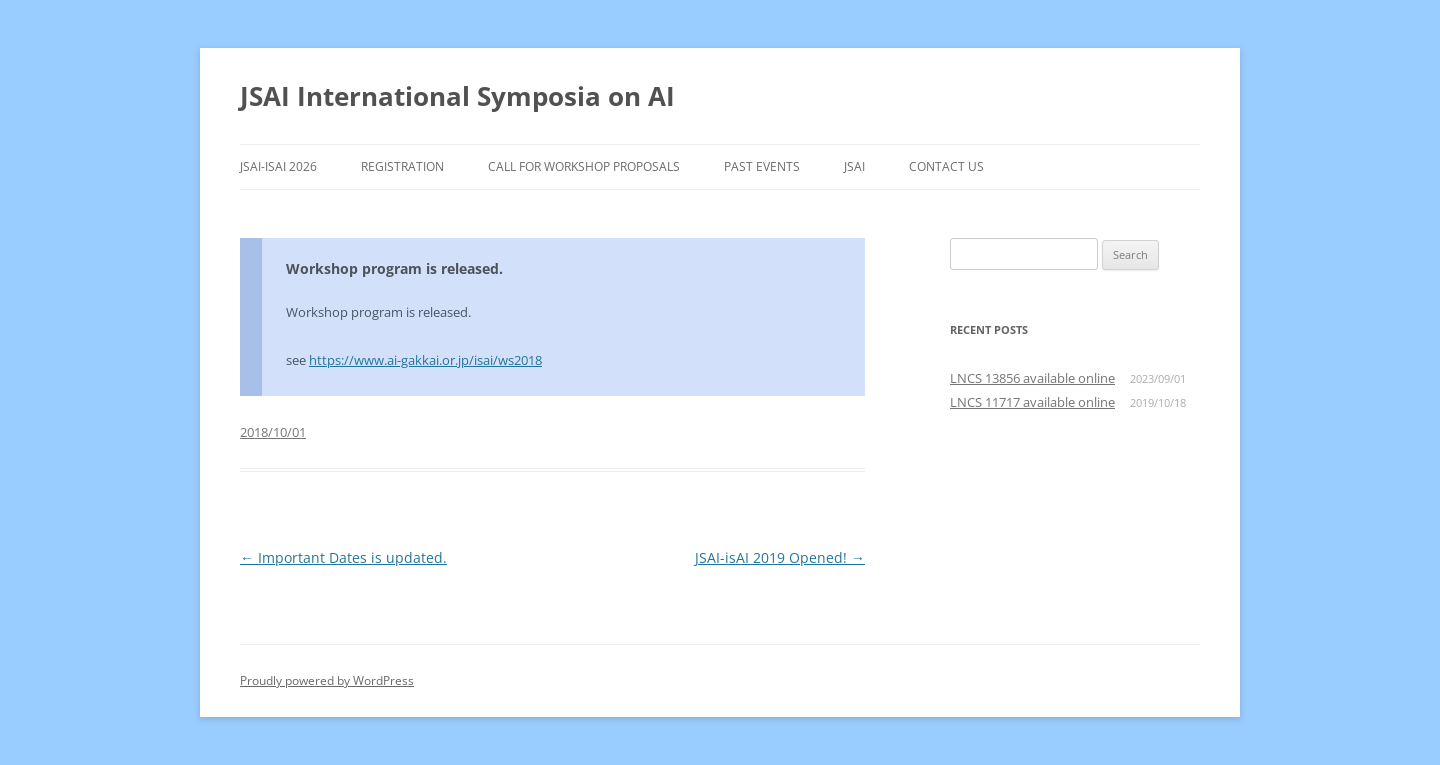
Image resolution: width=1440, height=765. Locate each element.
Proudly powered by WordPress (327, 680)
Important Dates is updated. (343, 557)
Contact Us (946, 166)
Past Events (762, 166)
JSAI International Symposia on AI (457, 96)
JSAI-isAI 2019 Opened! (780, 557)
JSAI (854, 166)
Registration (402, 166)
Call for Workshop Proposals (584, 166)
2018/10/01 (273, 432)
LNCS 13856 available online (1032, 378)
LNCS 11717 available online (1032, 402)
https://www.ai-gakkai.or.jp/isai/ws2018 (425, 360)
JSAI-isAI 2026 (278, 166)
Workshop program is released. (394, 268)
